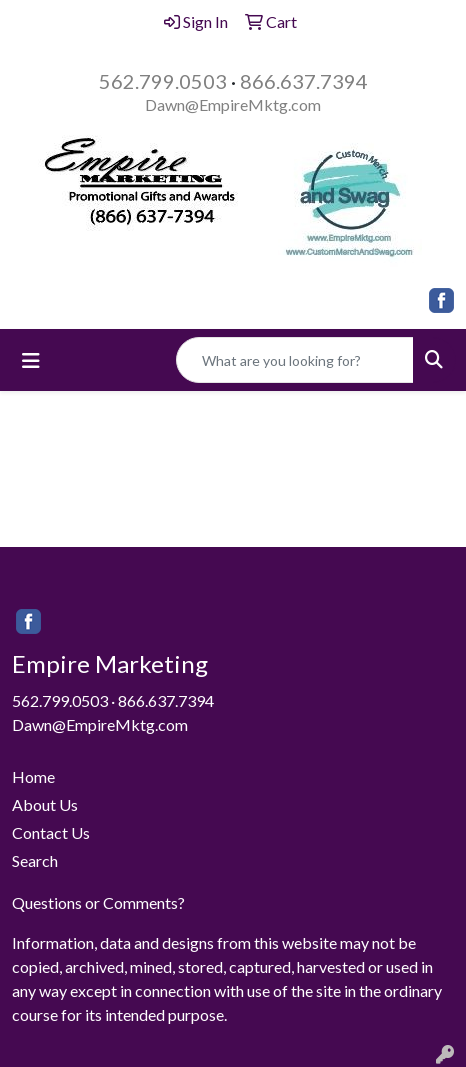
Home (33, 776)
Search (35, 860)
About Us (45, 804)
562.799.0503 (163, 81)
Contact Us (51, 832)
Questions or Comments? (98, 902)
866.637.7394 (304, 81)
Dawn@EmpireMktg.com (233, 104)
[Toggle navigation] (31, 360)
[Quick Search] (295, 360)
